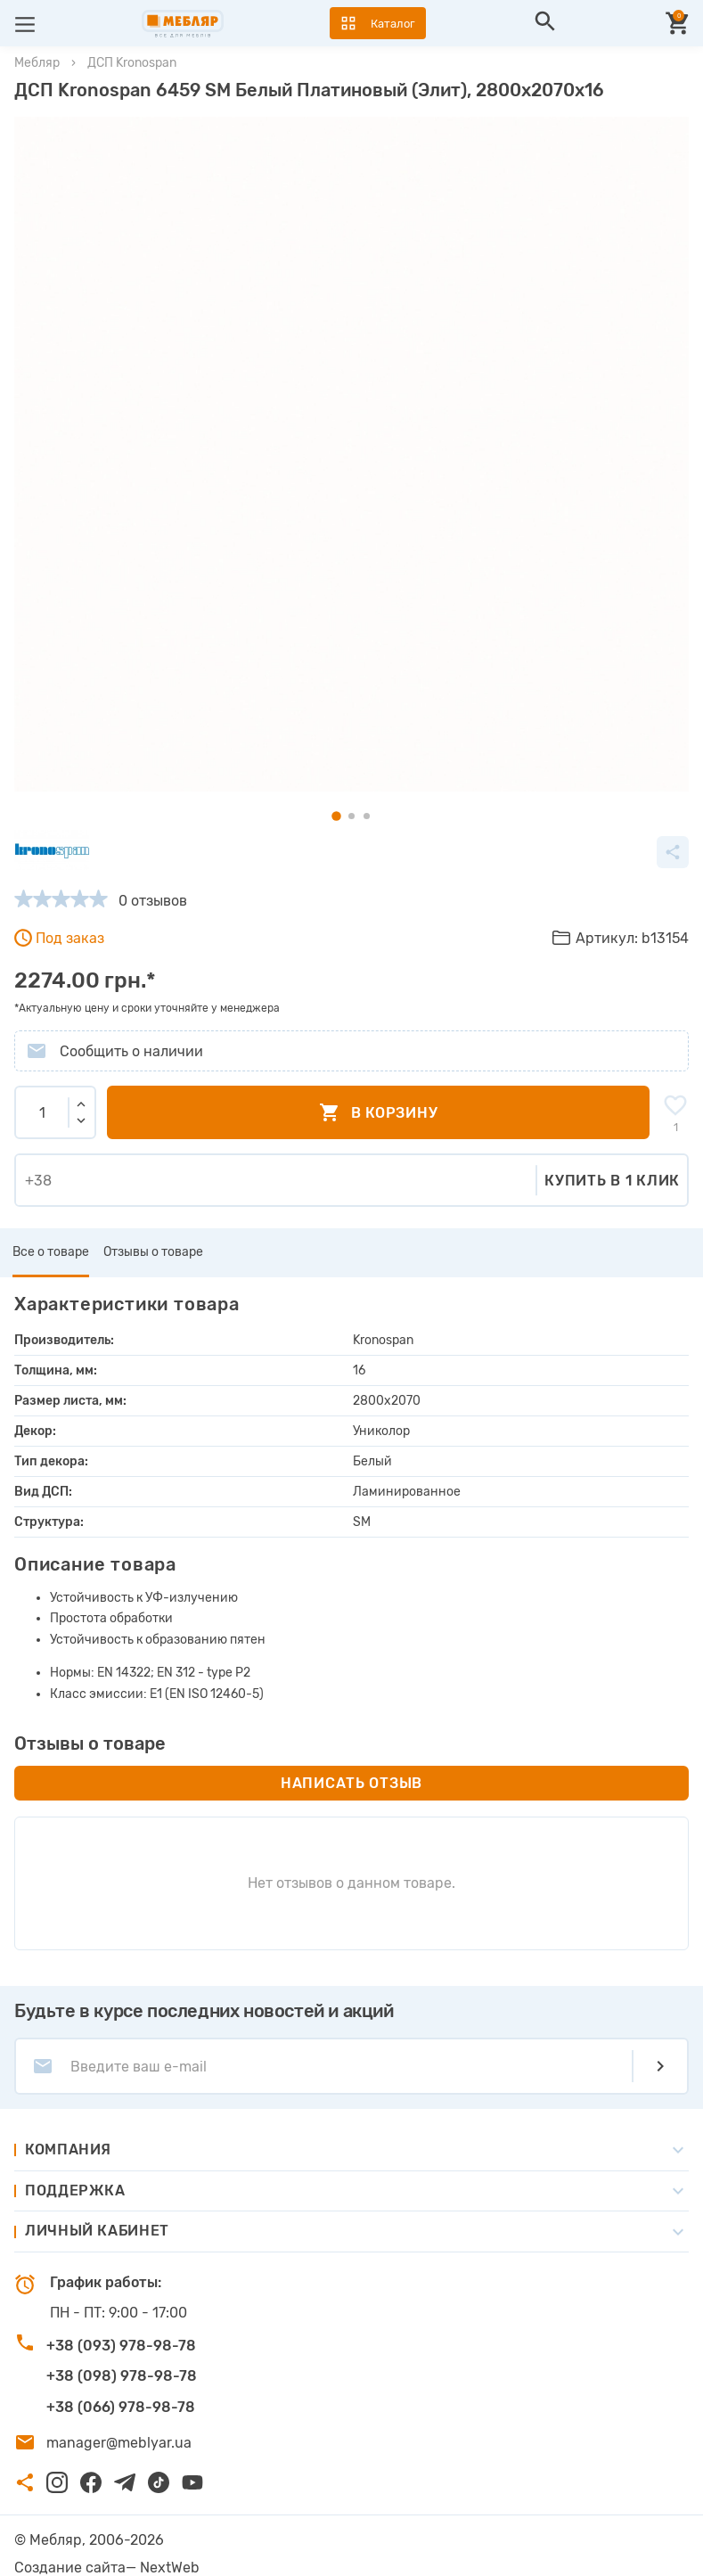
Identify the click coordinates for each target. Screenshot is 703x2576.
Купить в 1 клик (612, 1180)
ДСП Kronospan (131, 62)
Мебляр (37, 62)
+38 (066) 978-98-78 (120, 2407)
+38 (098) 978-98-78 (121, 2375)
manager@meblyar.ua (119, 2442)
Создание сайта (70, 2567)
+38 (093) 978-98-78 (121, 2345)
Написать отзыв (351, 1783)
